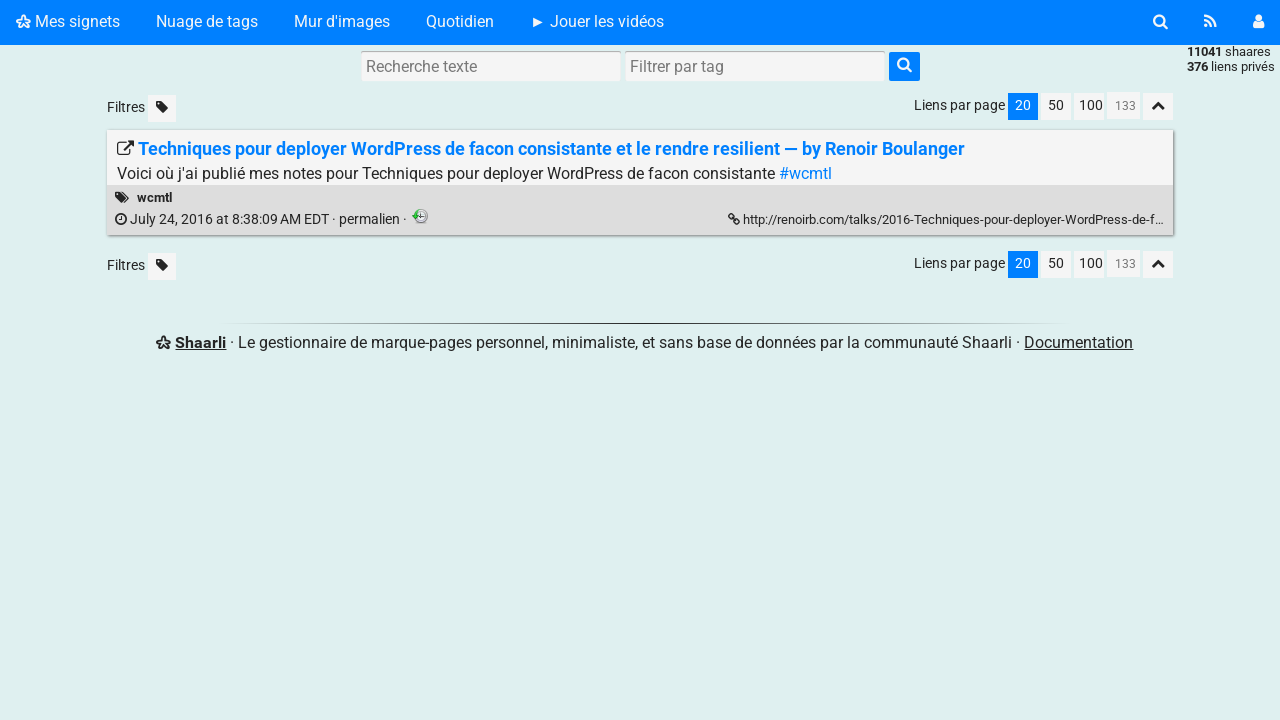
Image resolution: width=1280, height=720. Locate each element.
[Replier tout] (1158, 106)
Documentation (1078, 342)
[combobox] (755, 66)
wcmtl (154, 197)
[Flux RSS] (1210, 22)
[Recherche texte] (491, 66)
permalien (259, 219)
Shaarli (200, 342)
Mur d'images (342, 21)
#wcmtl (805, 173)
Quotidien (460, 21)
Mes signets (68, 21)
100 (1091, 105)
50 (1056, 105)
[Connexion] (1258, 22)
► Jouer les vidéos (597, 21)
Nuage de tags (207, 21)
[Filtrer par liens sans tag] (162, 108)
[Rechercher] (1160, 22)
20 (1023, 105)
